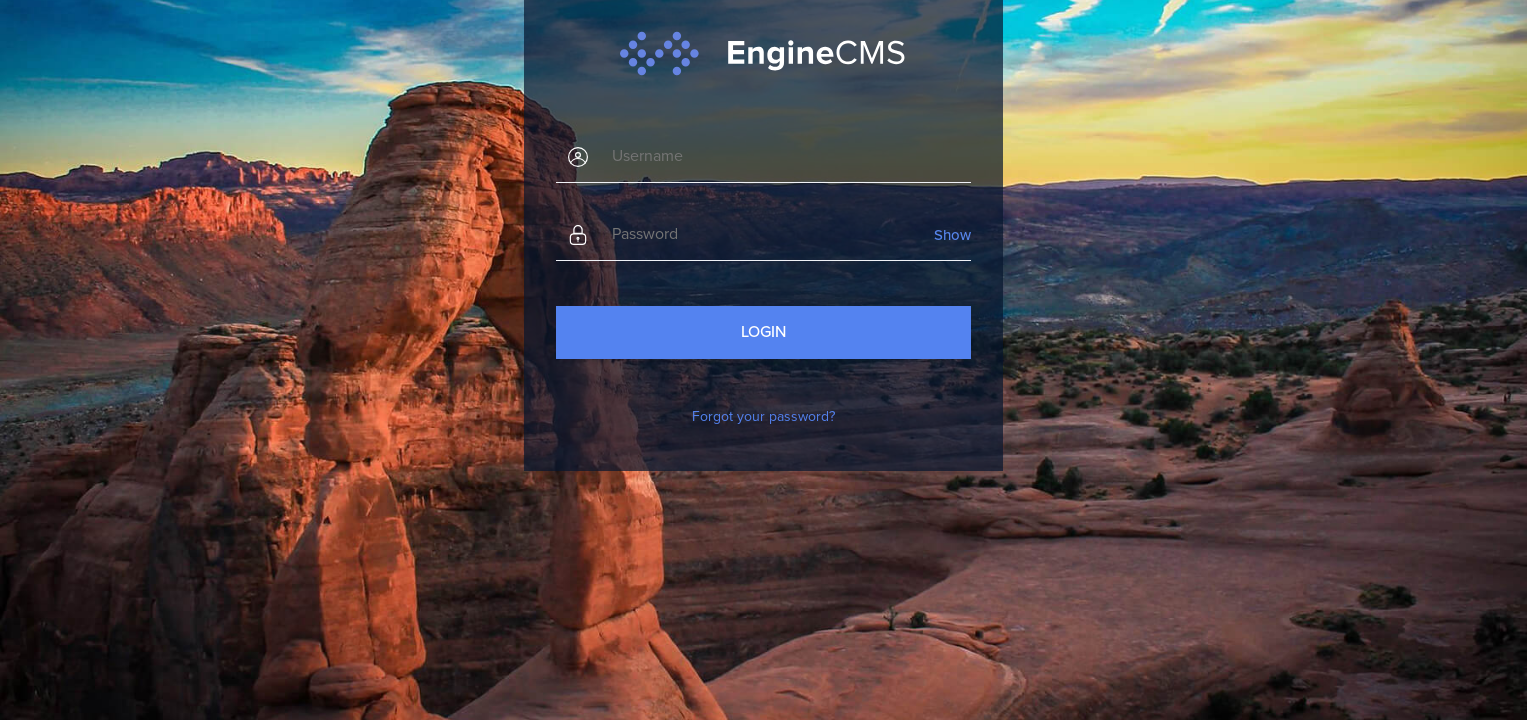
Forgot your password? (763, 416)
